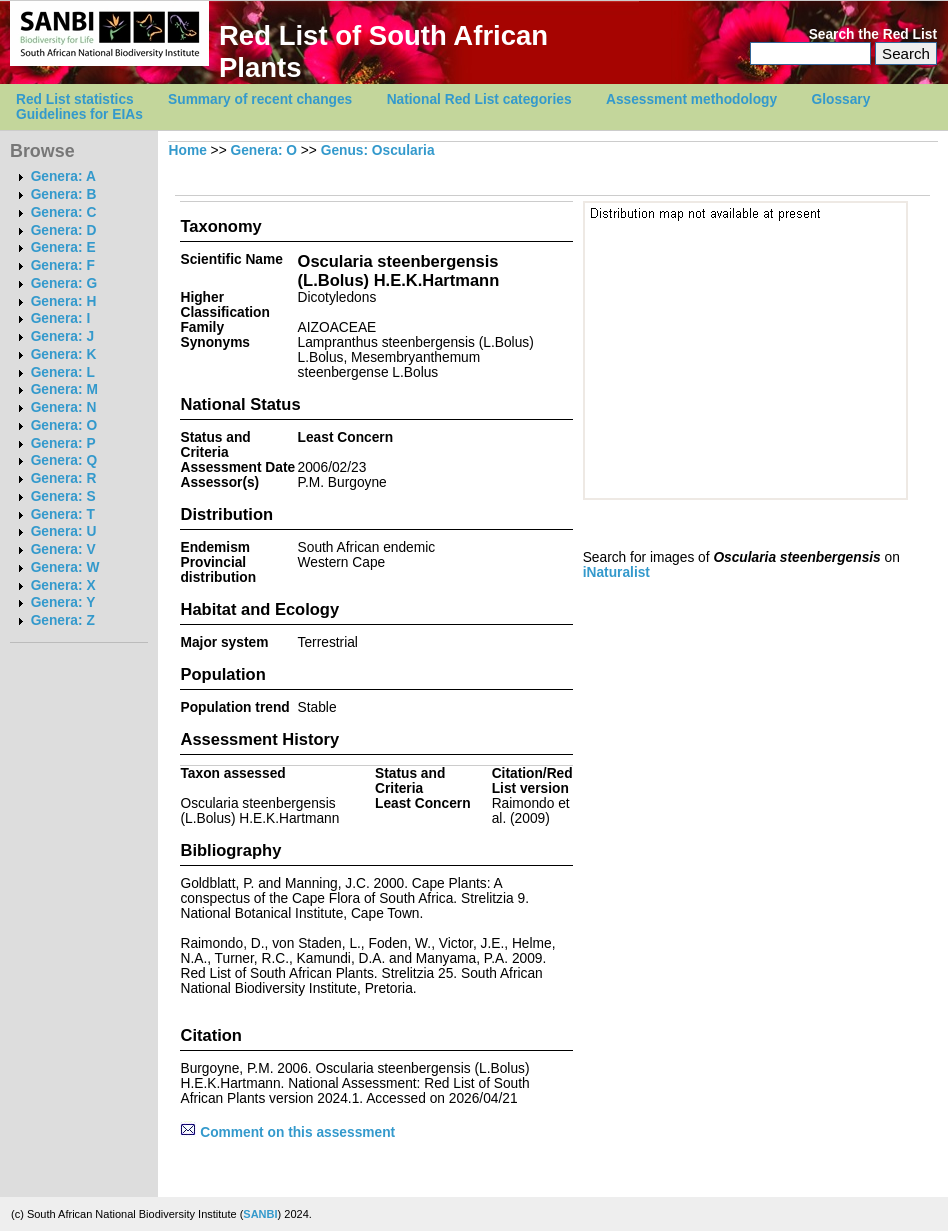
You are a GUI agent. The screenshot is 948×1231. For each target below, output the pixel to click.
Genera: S (63, 496)
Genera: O (64, 425)
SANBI (260, 1214)
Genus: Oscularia (378, 150)
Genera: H (64, 301)
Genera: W (65, 567)
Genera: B (64, 194)
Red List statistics (75, 99)
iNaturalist (616, 572)
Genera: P (63, 443)
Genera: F (63, 265)
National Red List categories (479, 99)
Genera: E (63, 247)
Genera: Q (64, 460)
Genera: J (62, 336)
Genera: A (63, 176)
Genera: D (64, 230)
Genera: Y (63, 602)
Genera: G (64, 283)
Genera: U (64, 531)
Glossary (841, 99)
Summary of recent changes (260, 99)
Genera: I (61, 318)
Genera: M (64, 389)
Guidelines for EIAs (79, 114)
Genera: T (63, 514)
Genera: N (64, 407)
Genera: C (64, 212)
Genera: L (63, 372)
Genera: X (63, 585)
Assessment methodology (691, 99)
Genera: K (64, 354)
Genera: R (64, 478)
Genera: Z (63, 620)
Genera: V (63, 549)
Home (188, 150)
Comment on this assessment (287, 1132)
